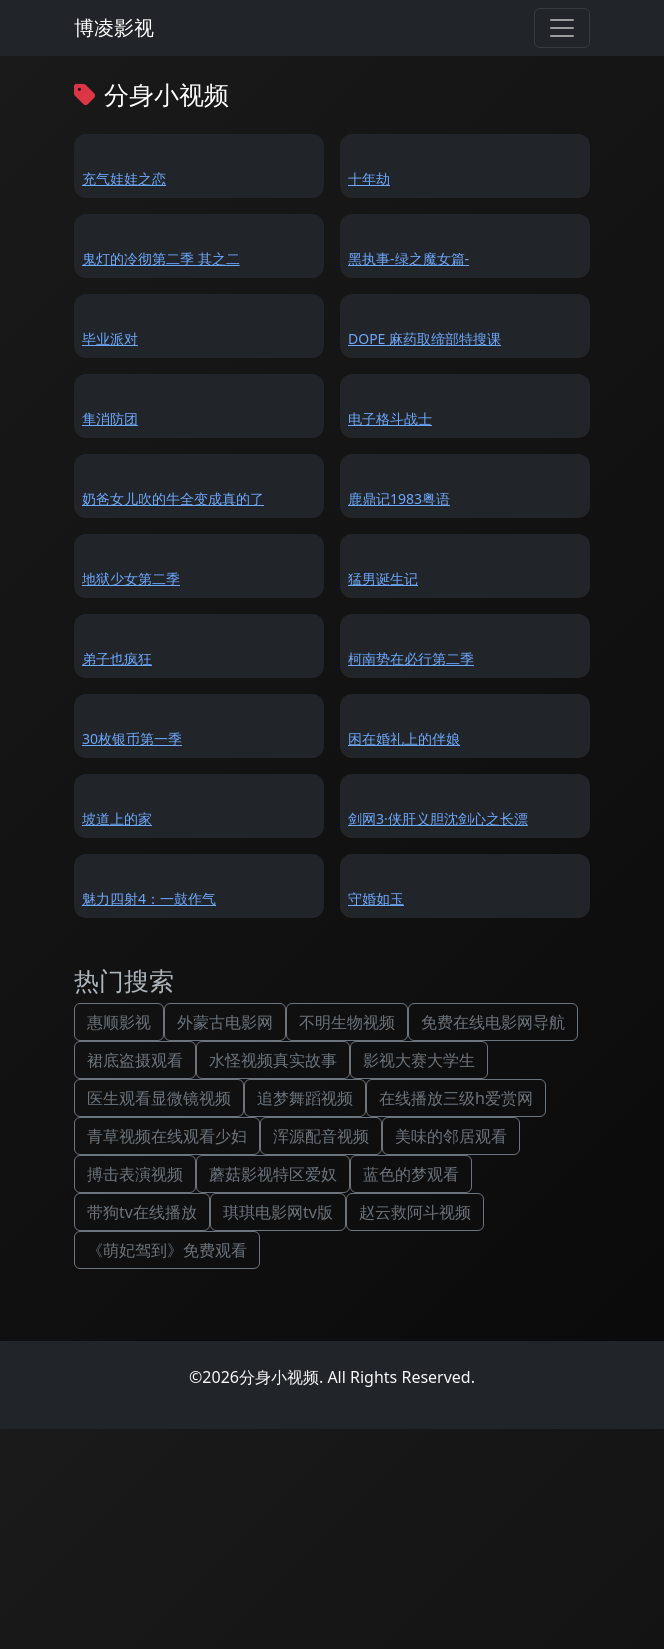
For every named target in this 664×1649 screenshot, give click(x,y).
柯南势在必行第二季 (411, 658)
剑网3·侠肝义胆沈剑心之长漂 (438, 818)
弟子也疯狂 (117, 658)
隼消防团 (110, 418)
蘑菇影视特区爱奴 (273, 1174)
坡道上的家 (117, 818)
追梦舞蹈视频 (305, 1098)
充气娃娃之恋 (124, 178)
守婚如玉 (376, 898)
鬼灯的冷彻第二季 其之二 (161, 258)
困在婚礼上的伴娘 (404, 738)
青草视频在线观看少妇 (167, 1136)
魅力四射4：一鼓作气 (149, 898)
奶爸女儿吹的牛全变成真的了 (173, 498)
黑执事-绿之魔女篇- (408, 258)
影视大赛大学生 (419, 1060)
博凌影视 (114, 27)
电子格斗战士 (390, 418)
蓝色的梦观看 (411, 1174)
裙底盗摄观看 (135, 1060)
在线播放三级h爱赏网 (456, 1098)
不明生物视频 (347, 1022)
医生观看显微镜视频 (159, 1098)
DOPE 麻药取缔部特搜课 (424, 338)
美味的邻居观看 (451, 1136)
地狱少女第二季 (131, 578)
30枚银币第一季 (132, 738)
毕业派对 (110, 338)
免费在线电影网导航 (493, 1022)
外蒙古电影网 (225, 1022)
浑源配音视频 (321, 1136)
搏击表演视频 (135, 1174)
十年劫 (369, 178)
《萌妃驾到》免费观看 (167, 1250)
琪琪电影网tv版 (278, 1212)
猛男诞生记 (383, 578)
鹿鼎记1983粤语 (399, 498)
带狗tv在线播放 (142, 1212)
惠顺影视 (119, 1022)
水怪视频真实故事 (273, 1060)
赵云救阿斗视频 (415, 1212)
